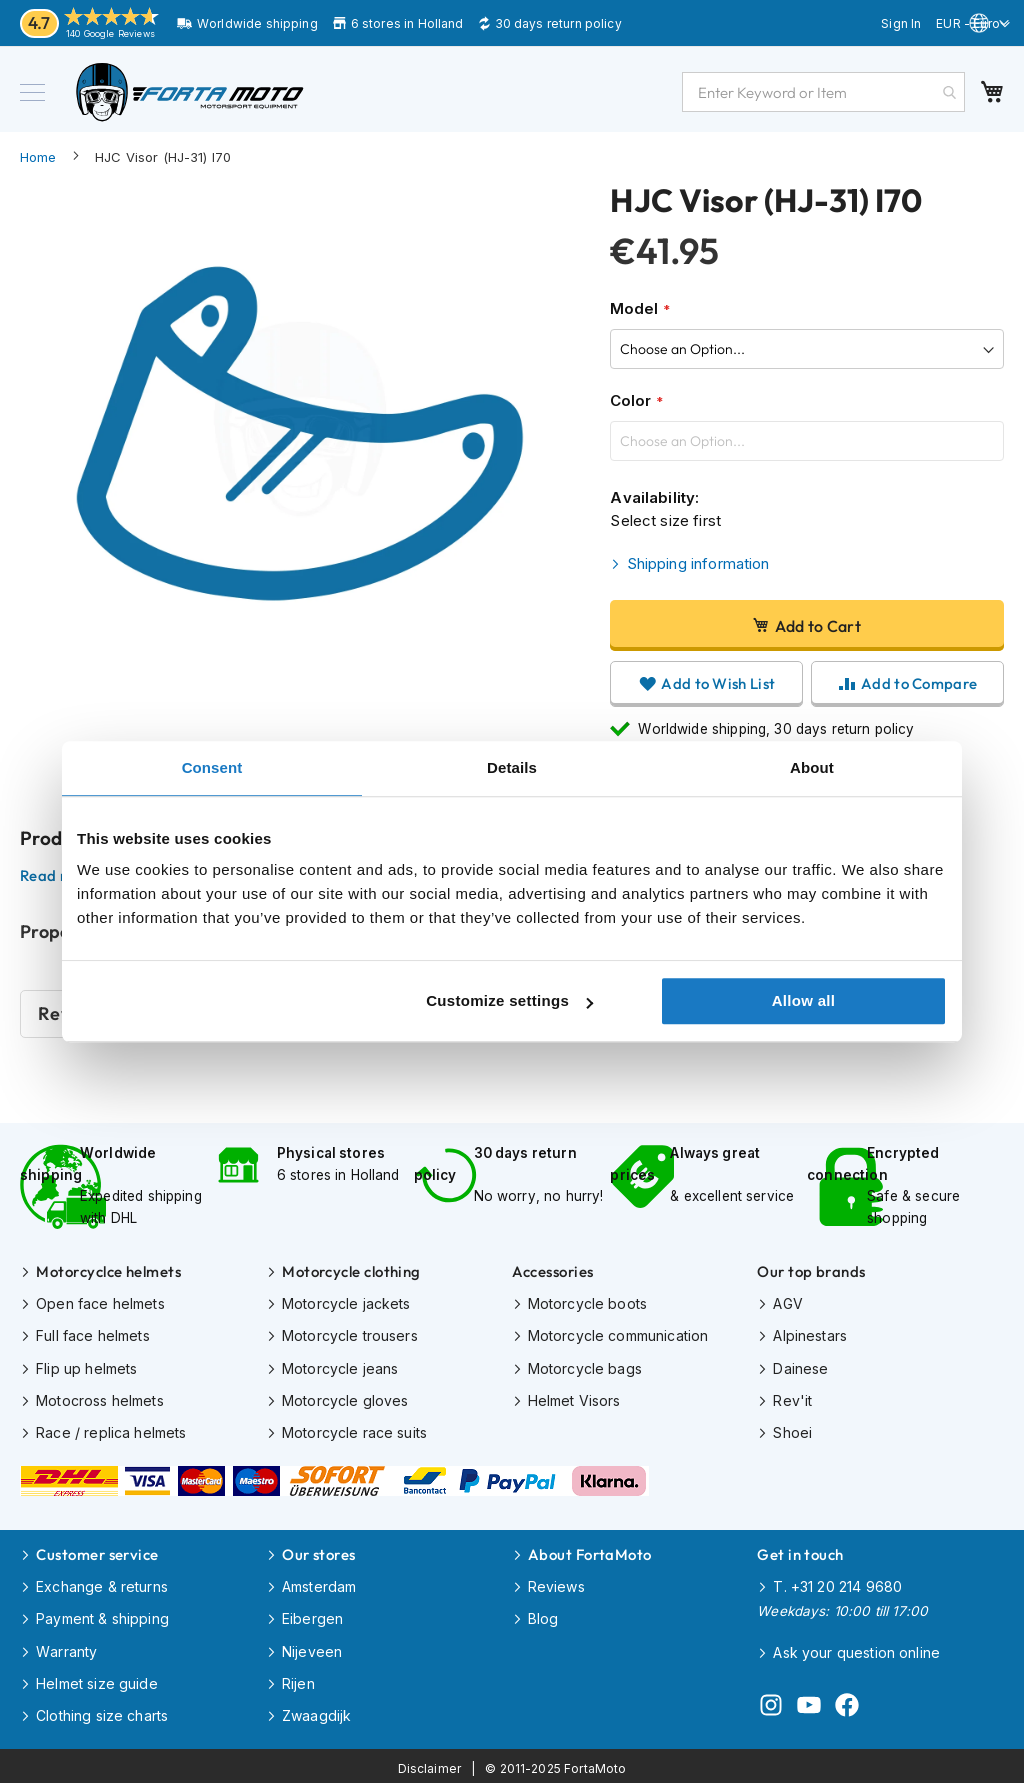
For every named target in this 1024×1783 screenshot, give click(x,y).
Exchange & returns (102, 1583)
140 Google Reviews (110, 33)
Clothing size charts (102, 1711)
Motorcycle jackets (346, 1302)
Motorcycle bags (585, 1366)
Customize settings (509, 1000)
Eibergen (312, 1615)
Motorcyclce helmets (108, 1270)
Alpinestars (810, 1334)
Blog (543, 1615)
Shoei (792, 1430)
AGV (787, 1302)
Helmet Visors (574, 1398)
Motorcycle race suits (354, 1430)
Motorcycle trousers (350, 1334)
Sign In (901, 23)
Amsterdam (319, 1583)
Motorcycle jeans (340, 1366)
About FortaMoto (590, 1551)
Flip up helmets (86, 1366)
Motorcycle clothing (351, 1270)
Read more (58, 876)
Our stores (319, 1551)
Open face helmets (100, 1302)
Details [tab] (512, 767)
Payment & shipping (102, 1615)
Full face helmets (93, 1334)
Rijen (298, 1679)
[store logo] (190, 92)
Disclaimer (430, 1763)
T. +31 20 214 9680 (837, 1583)
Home (38, 157)
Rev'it (792, 1398)
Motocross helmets (100, 1398)
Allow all (804, 1000)
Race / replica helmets (111, 1430)
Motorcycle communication (618, 1334)
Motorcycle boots (587, 1302)
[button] (973, 25)
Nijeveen (312, 1647)
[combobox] (823, 92)
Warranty (66, 1647)
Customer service (97, 1551)
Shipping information (698, 563)
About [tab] (812, 767)
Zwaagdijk (316, 1711)
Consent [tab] (212, 767)
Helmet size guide (97, 1679)
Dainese (800, 1366)
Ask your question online (856, 1648)
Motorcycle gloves (345, 1398)
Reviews (556, 1583)
